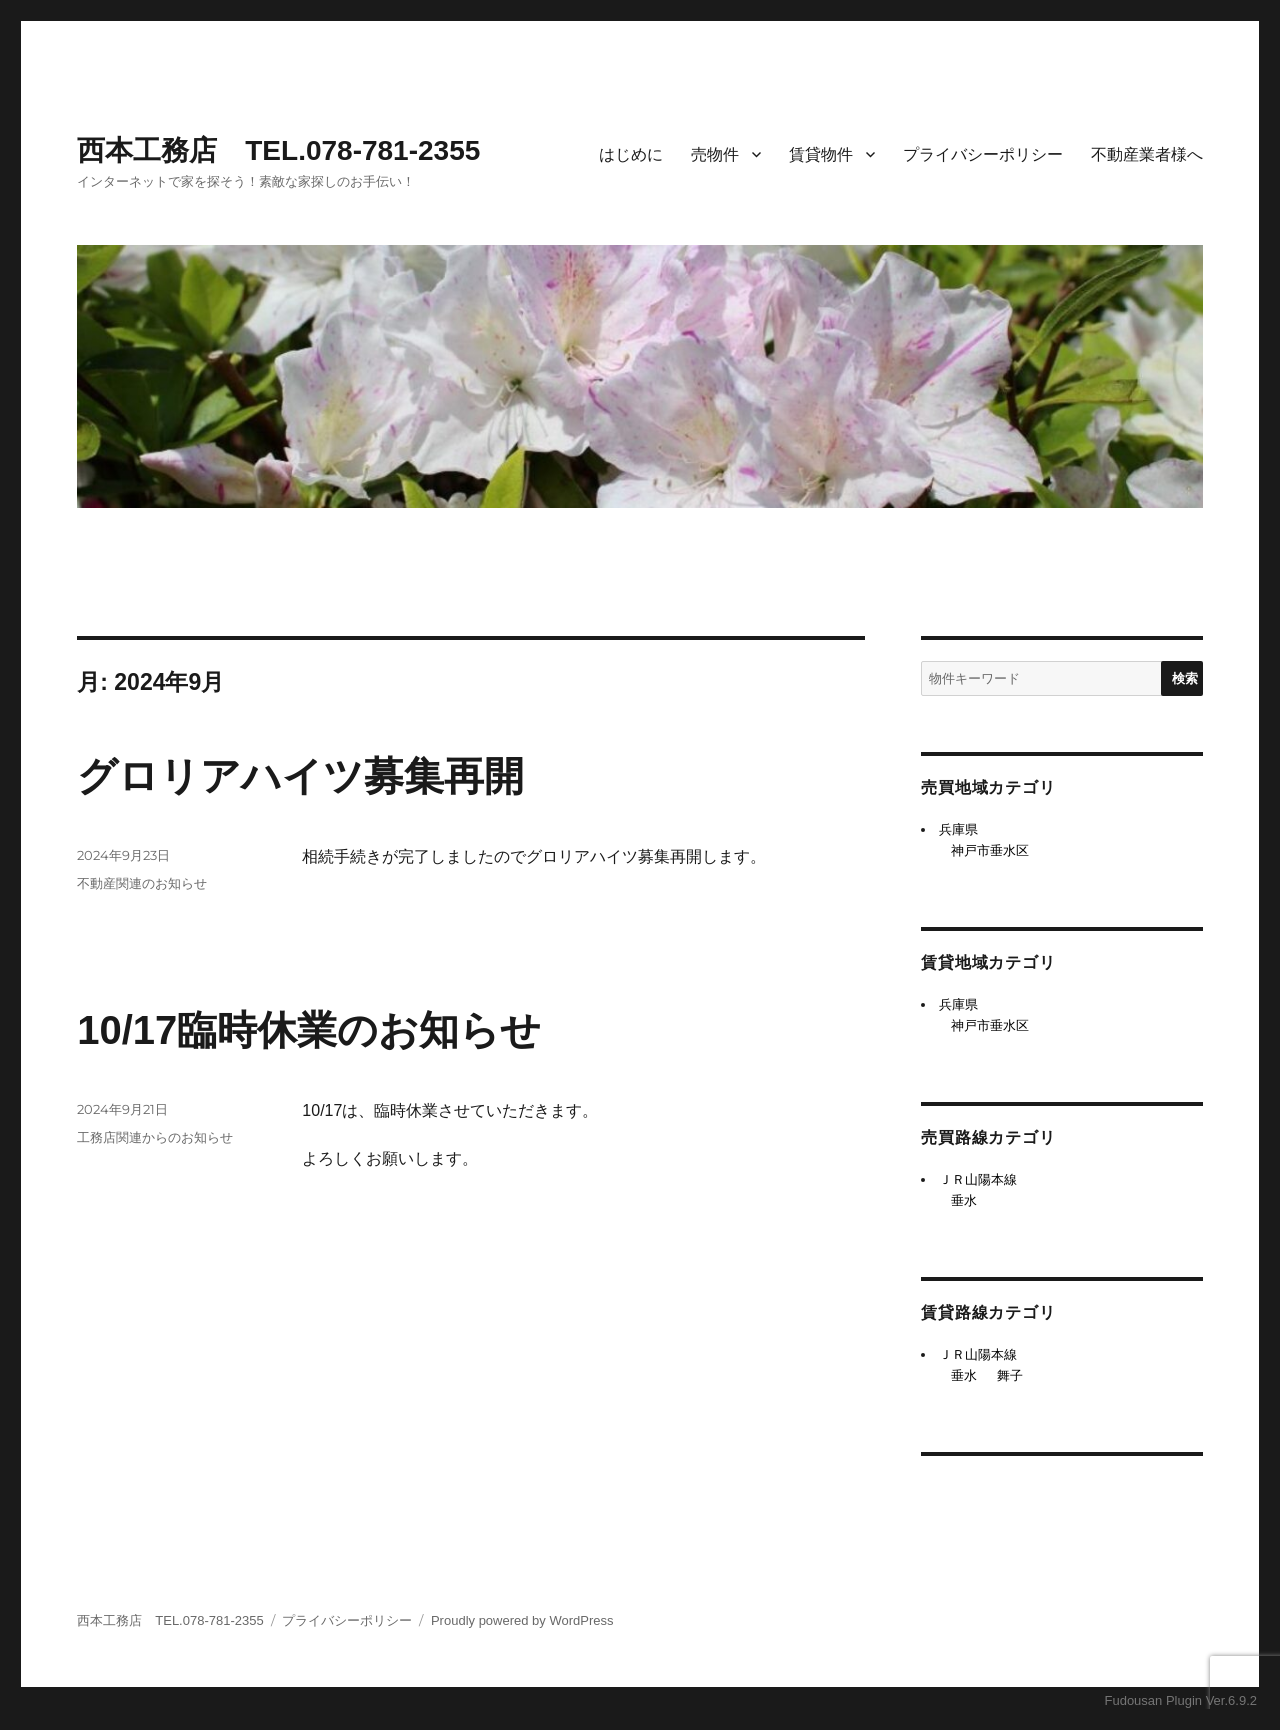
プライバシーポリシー (983, 154)
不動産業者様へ (1147, 154)
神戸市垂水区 (990, 850)
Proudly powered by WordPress (522, 1620)
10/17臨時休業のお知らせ (309, 1030)
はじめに (631, 154)
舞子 (1010, 1375)
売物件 (715, 154)
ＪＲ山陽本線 (978, 1179)
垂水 (964, 1200)
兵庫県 (958, 829)
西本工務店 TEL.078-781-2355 (278, 150)
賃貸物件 (821, 154)
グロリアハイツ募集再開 (300, 776)
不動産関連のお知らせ (142, 883)
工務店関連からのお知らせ (155, 1137)
